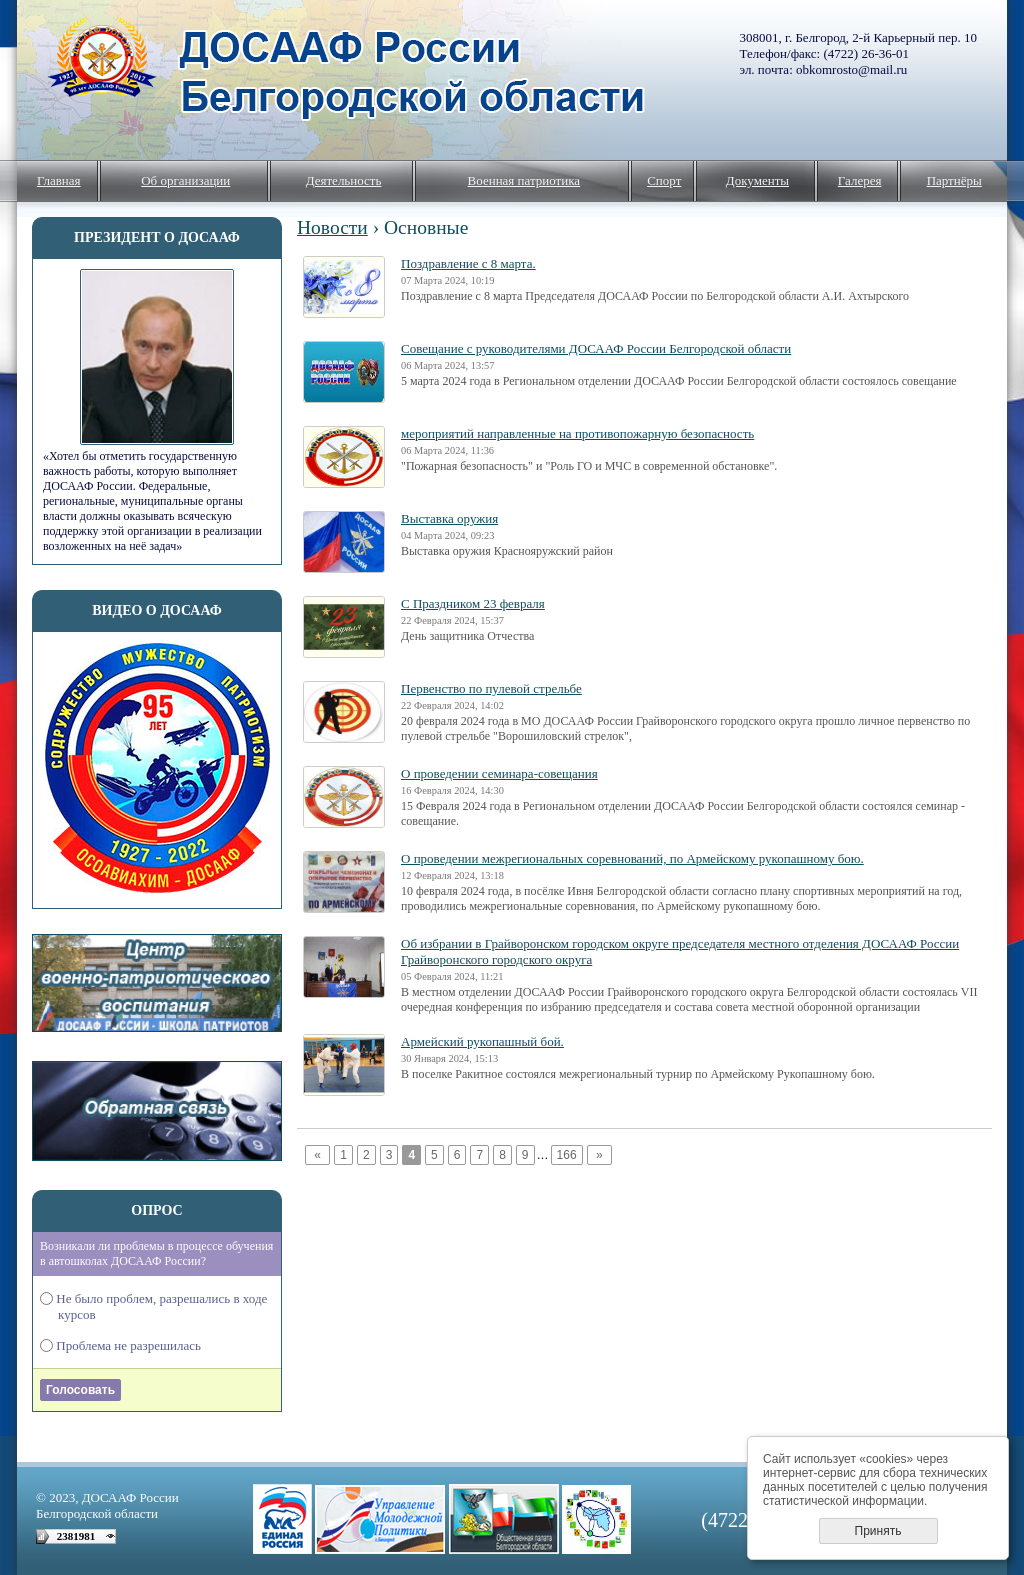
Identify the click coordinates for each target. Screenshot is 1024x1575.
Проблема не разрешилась (129, 1345)
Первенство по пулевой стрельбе (491, 688)
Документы (757, 180)
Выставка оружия (449, 518)
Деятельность (344, 180)
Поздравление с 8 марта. (468, 263)
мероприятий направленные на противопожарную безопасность (577, 433)
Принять (878, 1531)
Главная (59, 180)
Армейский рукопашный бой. (482, 1041)
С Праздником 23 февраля (473, 603)
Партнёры (954, 180)
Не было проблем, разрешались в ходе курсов (162, 1306)
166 (567, 1155)
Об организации (185, 180)
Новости (332, 227)
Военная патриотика (524, 180)
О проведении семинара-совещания (499, 773)
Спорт (664, 180)
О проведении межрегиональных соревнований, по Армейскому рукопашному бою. (632, 858)
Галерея (860, 180)
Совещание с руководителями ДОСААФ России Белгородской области (596, 348)
